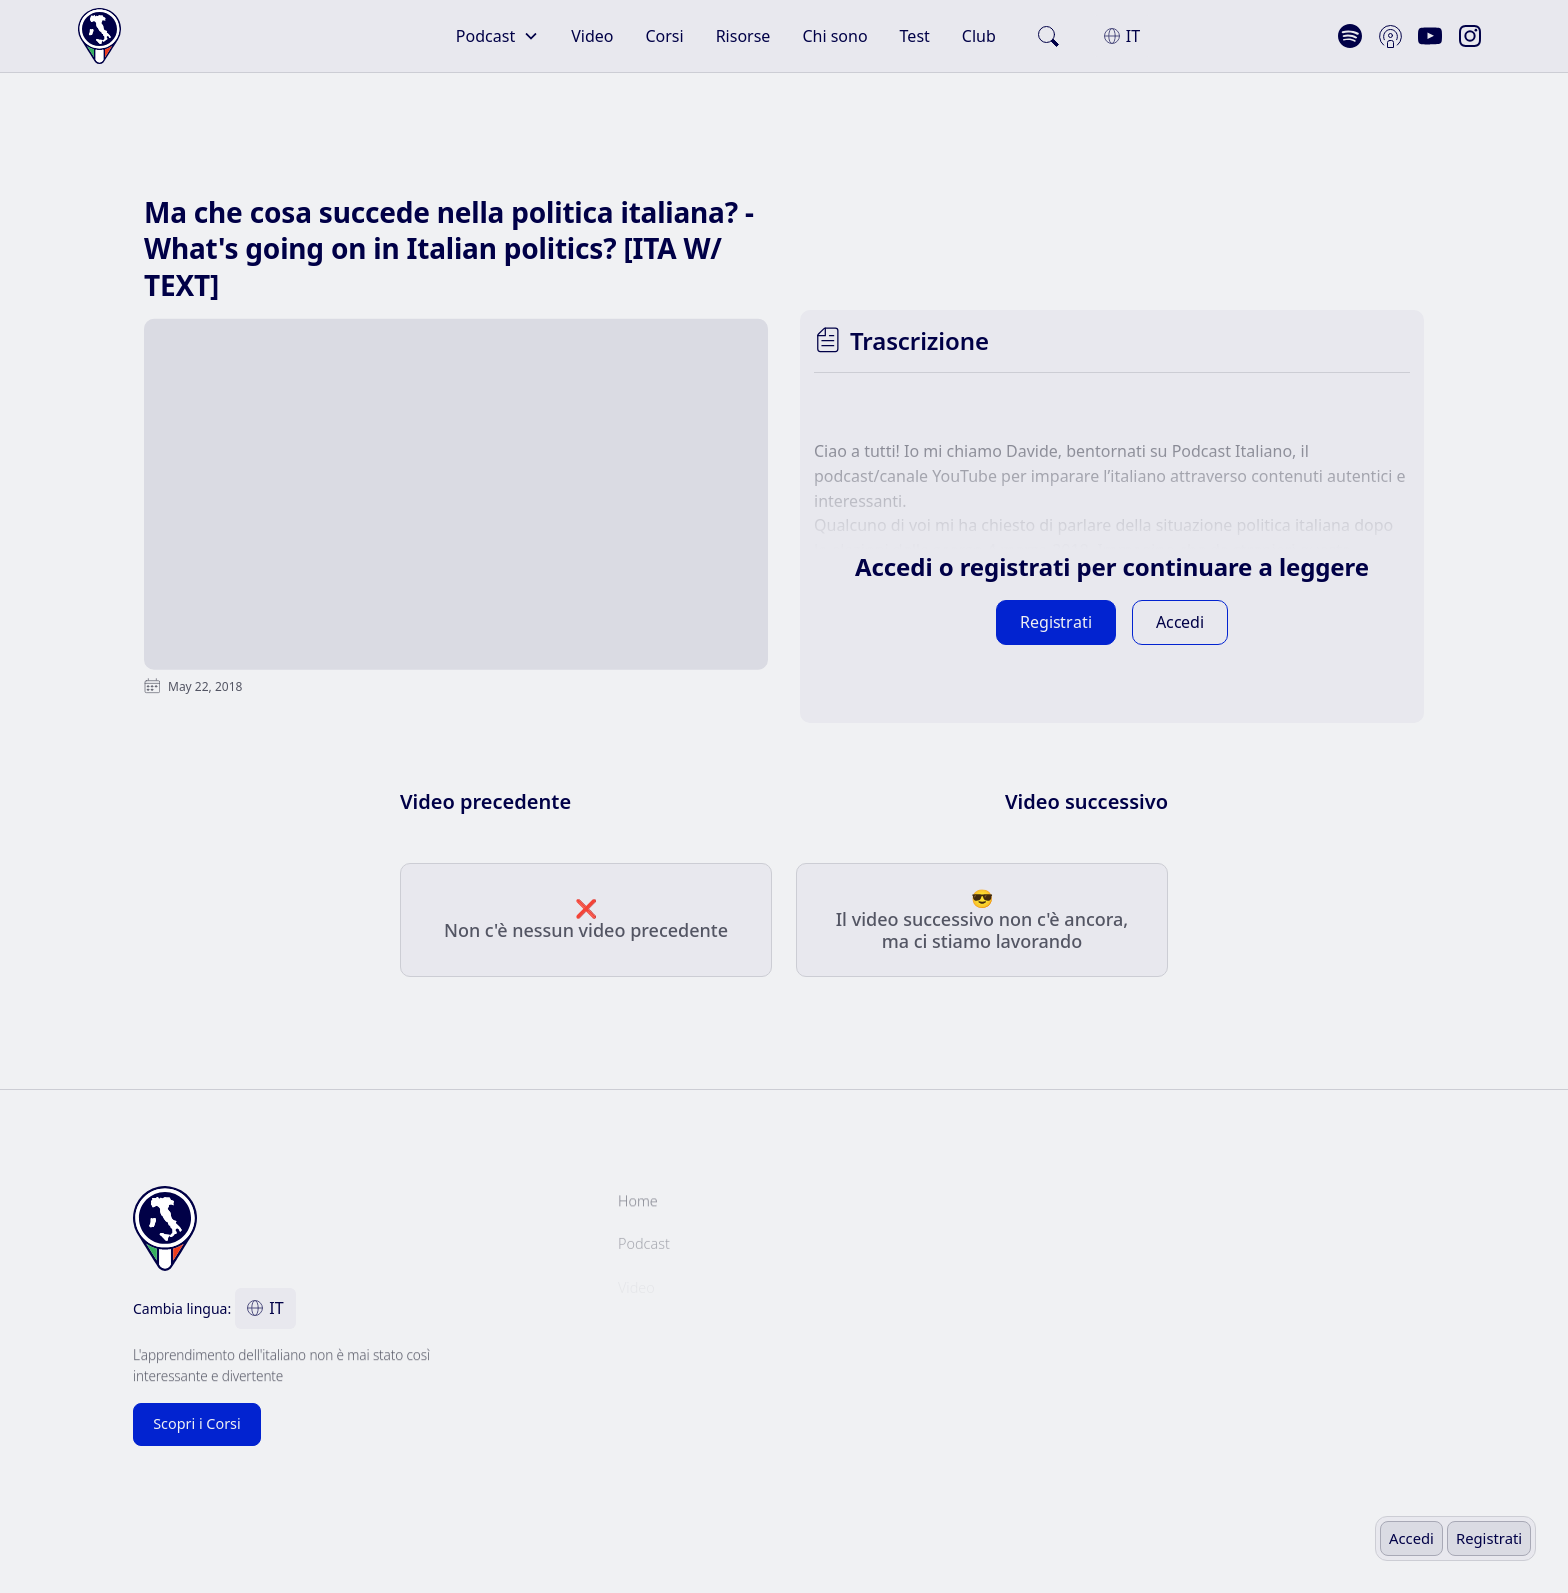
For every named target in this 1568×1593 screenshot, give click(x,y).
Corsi (664, 36)
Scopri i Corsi (197, 1423)
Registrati (1489, 1538)
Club (979, 36)
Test (915, 36)
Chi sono (834, 36)
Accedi (1411, 1538)
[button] (497, 36)
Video (592, 36)
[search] (1048, 36)
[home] (164, 36)
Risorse (743, 36)
